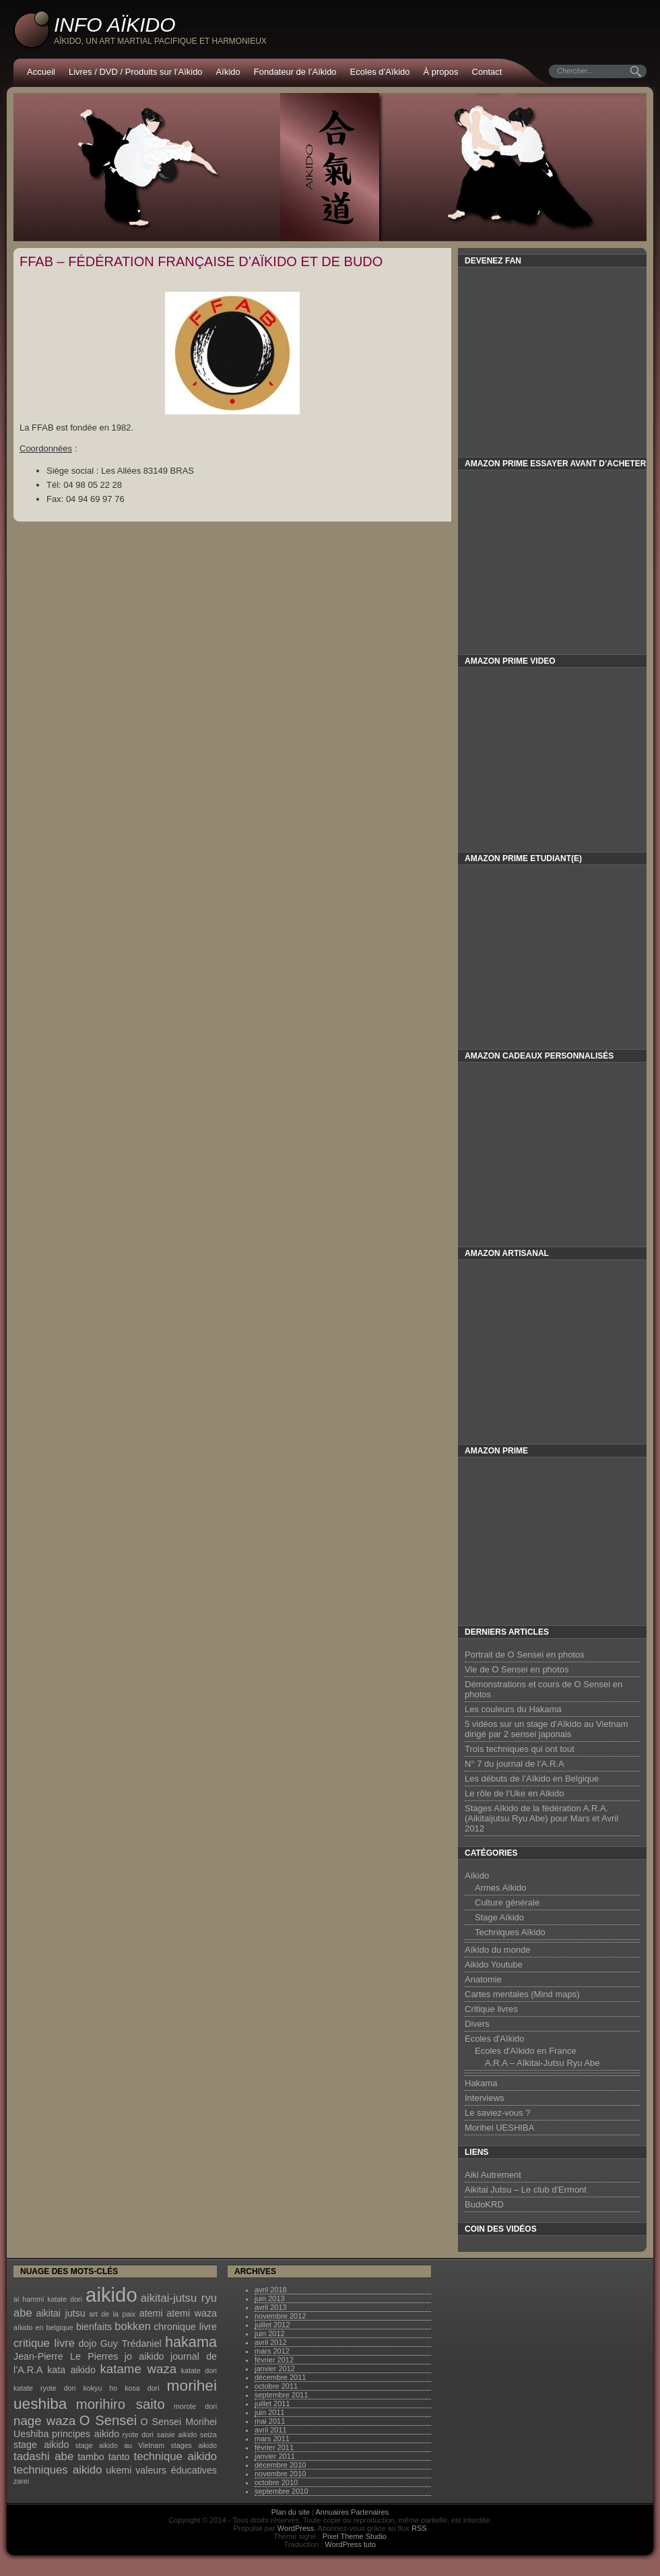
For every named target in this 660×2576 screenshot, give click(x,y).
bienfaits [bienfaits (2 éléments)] (94, 2326)
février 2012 (274, 2360)
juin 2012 (270, 2333)
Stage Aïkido (499, 1917)
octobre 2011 (276, 2386)
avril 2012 (271, 2342)
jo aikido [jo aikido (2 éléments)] (144, 2356)
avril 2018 (271, 2290)
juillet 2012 (272, 2325)
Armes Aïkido (501, 1888)
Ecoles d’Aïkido (380, 72)
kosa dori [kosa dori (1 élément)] (142, 2388)
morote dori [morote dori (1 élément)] (195, 2406)
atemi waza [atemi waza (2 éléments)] (191, 2313)
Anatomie (483, 1979)
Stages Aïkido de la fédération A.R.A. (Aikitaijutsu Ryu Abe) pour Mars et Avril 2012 (541, 1818)
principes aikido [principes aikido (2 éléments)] (85, 2433)
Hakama (481, 2083)
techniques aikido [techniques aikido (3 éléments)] (57, 2469)
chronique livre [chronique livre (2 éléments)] (185, 2326)
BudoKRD (484, 2204)
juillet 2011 (272, 2403)
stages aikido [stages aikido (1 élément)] (194, 2445)
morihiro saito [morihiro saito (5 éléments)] (120, 2404)
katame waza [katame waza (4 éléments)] (138, 2369)
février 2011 (274, 2447)
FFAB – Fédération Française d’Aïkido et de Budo (201, 261)
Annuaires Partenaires (352, 2512)
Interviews (484, 2098)
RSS (419, 2528)
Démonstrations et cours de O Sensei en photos (543, 1689)
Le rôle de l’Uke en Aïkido (514, 1793)
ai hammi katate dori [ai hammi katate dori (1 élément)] (47, 2299)
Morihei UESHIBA (499, 2128)
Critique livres (491, 2009)
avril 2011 (271, 2430)
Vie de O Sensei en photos (516, 1669)
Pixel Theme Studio (355, 2536)
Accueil (41, 72)
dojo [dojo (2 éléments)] (87, 2343)
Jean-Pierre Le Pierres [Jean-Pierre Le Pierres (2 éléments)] (65, 2356)
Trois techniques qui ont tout (519, 1749)
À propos (441, 72)
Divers (477, 2024)
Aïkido (228, 72)
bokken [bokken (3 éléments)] (132, 2326)
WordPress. (296, 2528)
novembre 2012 (280, 2316)
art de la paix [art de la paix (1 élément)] (112, 2314)
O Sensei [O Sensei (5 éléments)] (108, 2420)
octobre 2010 (276, 2482)
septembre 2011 (281, 2395)
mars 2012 (272, 2351)
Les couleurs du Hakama (513, 1709)
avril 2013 (271, 2307)
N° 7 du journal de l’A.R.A (514, 1764)
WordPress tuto (350, 2544)
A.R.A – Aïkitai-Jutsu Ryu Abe (542, 2063)
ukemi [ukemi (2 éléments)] (118, 2470)
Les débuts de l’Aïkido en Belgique (532, 1778)
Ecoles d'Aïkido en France (525, 2051)
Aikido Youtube (494, 1964)
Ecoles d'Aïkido (494, 2039)
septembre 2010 (281, 2491)
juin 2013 (270, 2298)
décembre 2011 (280, 2377)
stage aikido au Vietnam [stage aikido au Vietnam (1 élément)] (119, 2445)
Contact (487, 72)
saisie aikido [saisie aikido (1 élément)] (177, 2434)
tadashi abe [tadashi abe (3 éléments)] (43, 2456)
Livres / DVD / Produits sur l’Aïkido (136, 72)
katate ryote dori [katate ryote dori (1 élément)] (44, 2388)
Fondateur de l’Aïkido (295, 72)
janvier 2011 (275, 2456)
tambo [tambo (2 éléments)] (90, 2456)
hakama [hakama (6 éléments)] (191, 2341)
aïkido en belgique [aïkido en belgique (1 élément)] (43, 2327)
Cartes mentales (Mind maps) (522, 1994)
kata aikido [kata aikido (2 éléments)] (71, 2369)
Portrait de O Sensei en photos (525, 1655)
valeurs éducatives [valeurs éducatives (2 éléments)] (176, 2470)
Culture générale (507, 1902)
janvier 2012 (275, 2368)
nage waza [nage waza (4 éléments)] (44, 2421)
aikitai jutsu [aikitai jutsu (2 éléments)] (60, 2313)
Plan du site (290, 2512)
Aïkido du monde (498, 1950)
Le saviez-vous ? (498, 2113)
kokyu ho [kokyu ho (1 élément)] (101, 2388)
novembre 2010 (280, 2474)
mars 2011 (272, 2438)
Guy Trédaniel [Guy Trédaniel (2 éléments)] (131, 2343)
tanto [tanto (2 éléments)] (119, 2456)
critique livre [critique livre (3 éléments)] (44, 2343)
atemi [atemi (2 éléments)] (151, 2313)
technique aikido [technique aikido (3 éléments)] (175, 2456)
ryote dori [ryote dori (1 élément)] (138, 2434)
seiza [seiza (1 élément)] (208, 2434)
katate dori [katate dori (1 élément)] (199, 2370)
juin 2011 (270, 2412)
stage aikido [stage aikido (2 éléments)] (41, 2444)
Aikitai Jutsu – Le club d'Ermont (526, 2190)
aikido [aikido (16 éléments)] (111, 2295)
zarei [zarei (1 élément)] (21, 2481)
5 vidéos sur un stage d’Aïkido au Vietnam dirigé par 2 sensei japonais (546, 1729)
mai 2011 (270, 2421)
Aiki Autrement (493, 2175)
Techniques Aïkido (510, 1932)
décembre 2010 (280, 2465)
